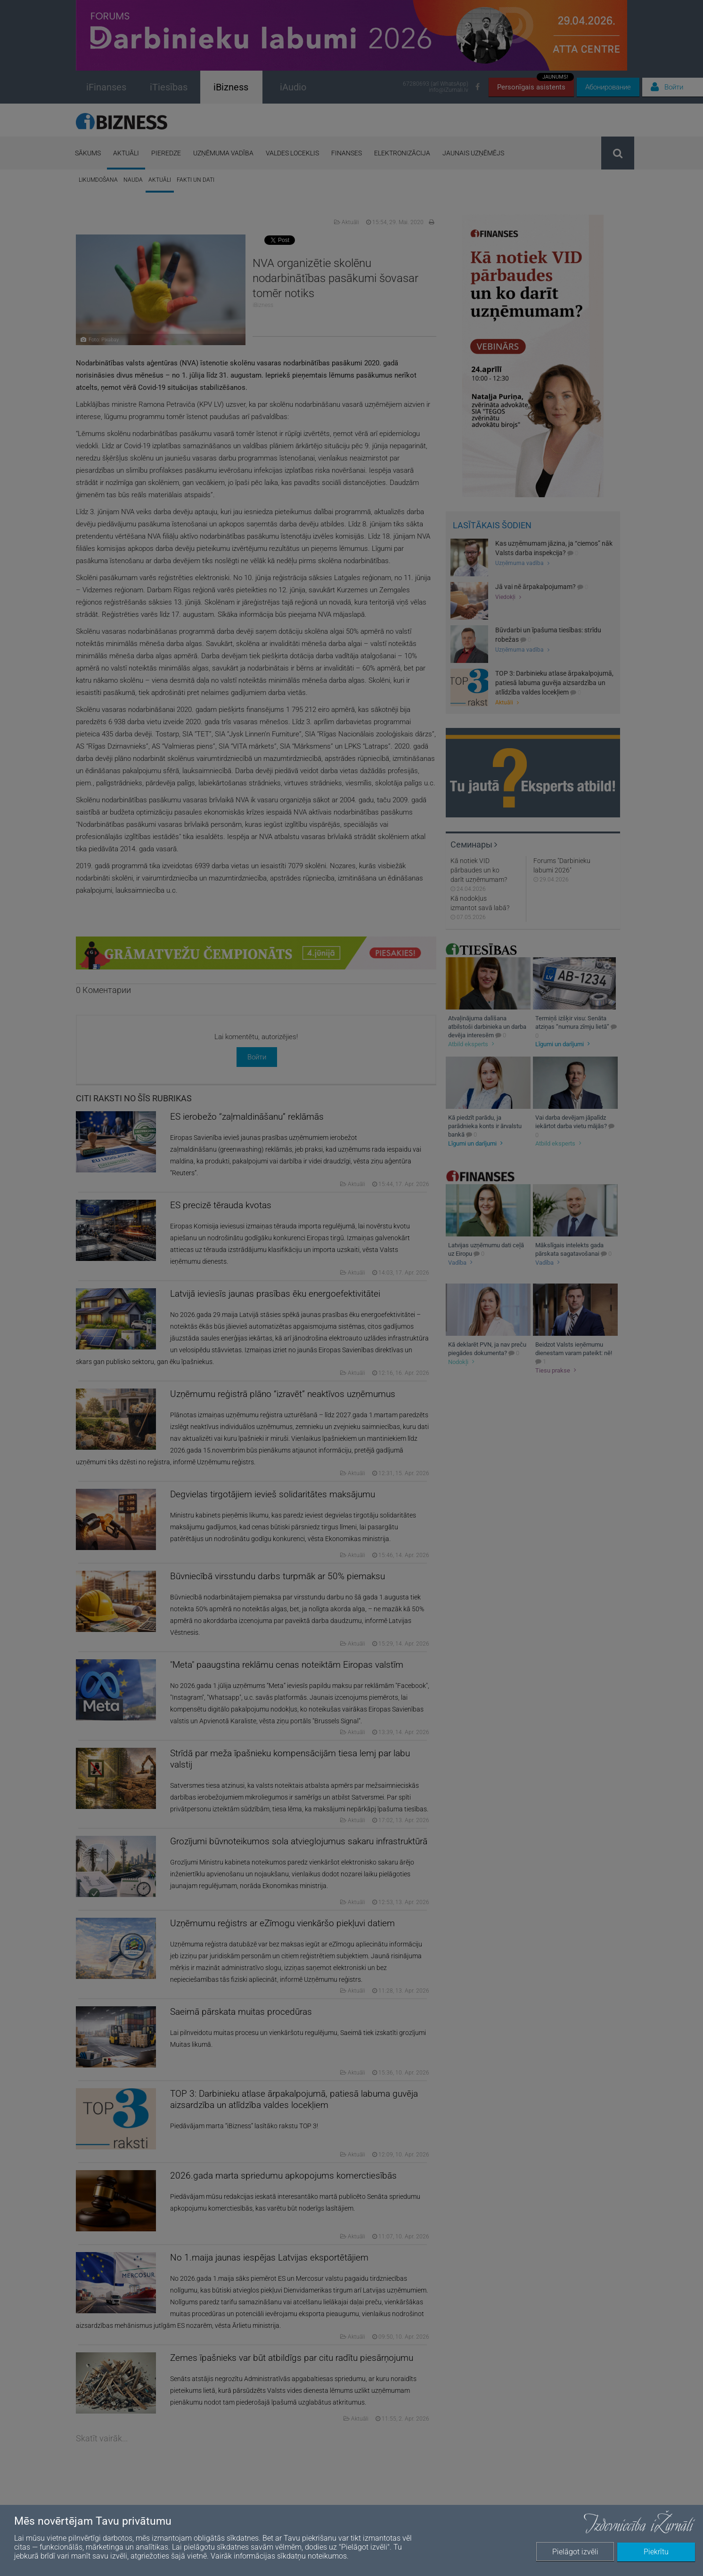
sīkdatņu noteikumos (312, 2556)
